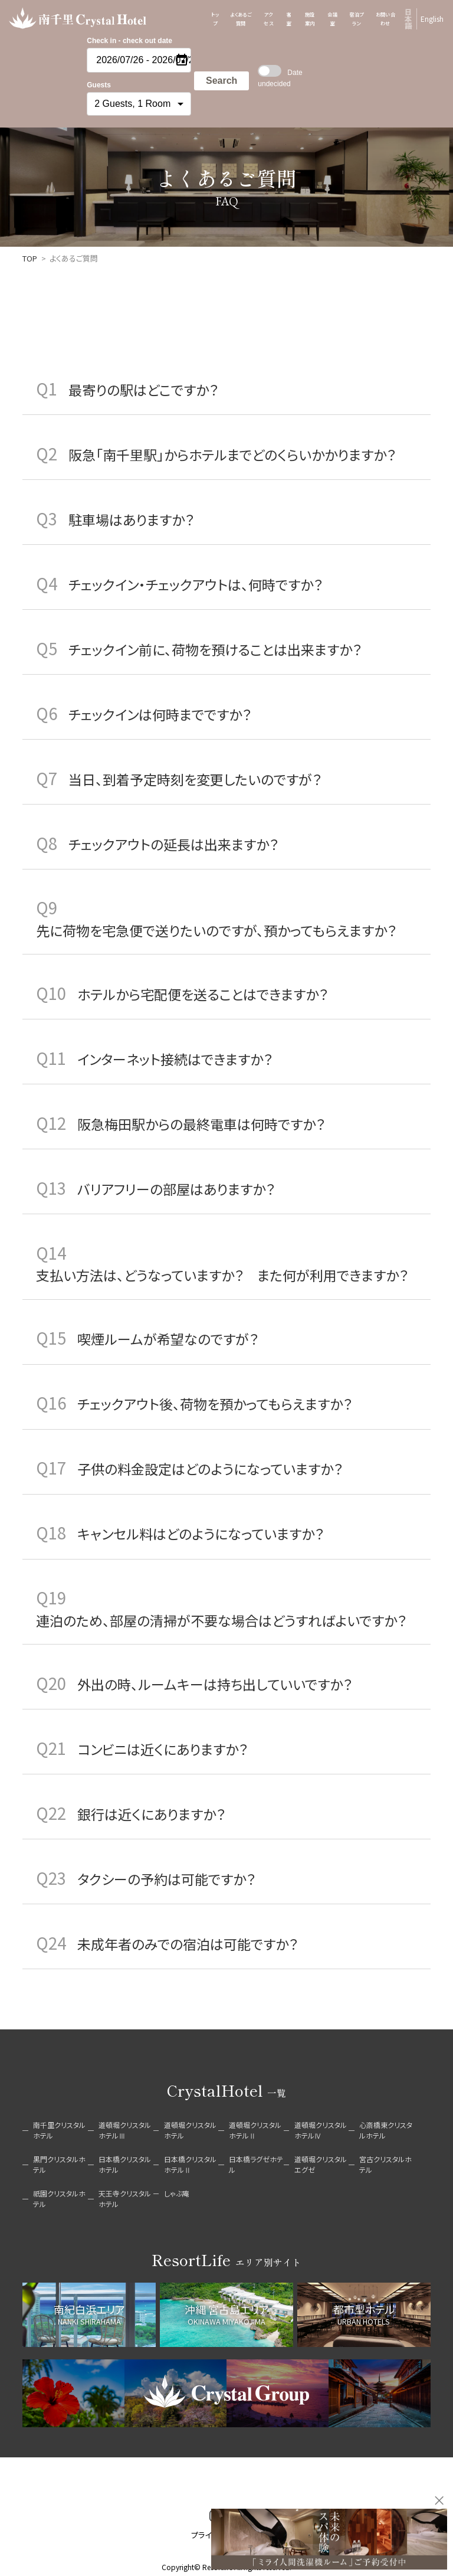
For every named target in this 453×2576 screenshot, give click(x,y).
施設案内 (310, 19)
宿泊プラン (356, 19)
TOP (29, 258)
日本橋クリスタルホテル (125, 2164)
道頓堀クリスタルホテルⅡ (255, 2130)
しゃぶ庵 (176, 2193)
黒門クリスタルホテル (59, 2164)
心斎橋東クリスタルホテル (385, 2130)
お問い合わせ (386, 19)
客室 (289, 19)
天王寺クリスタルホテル (125, 2198)
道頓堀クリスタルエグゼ (320, 2164)
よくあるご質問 (240, 19)
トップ (215, 19)
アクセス (268, 19)
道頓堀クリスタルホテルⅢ (125, 2130)
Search (221, 81)
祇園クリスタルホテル (59, 2198)
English (432, 18)
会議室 (332, 19)
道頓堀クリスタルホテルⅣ (320, 2130)
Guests (99, 85)
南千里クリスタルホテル (59, 2130)
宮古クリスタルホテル (385, 2164)
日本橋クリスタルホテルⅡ (190, 2164)
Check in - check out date (129, 40)
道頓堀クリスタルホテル (190, 2130)
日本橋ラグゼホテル (256, 2164)
